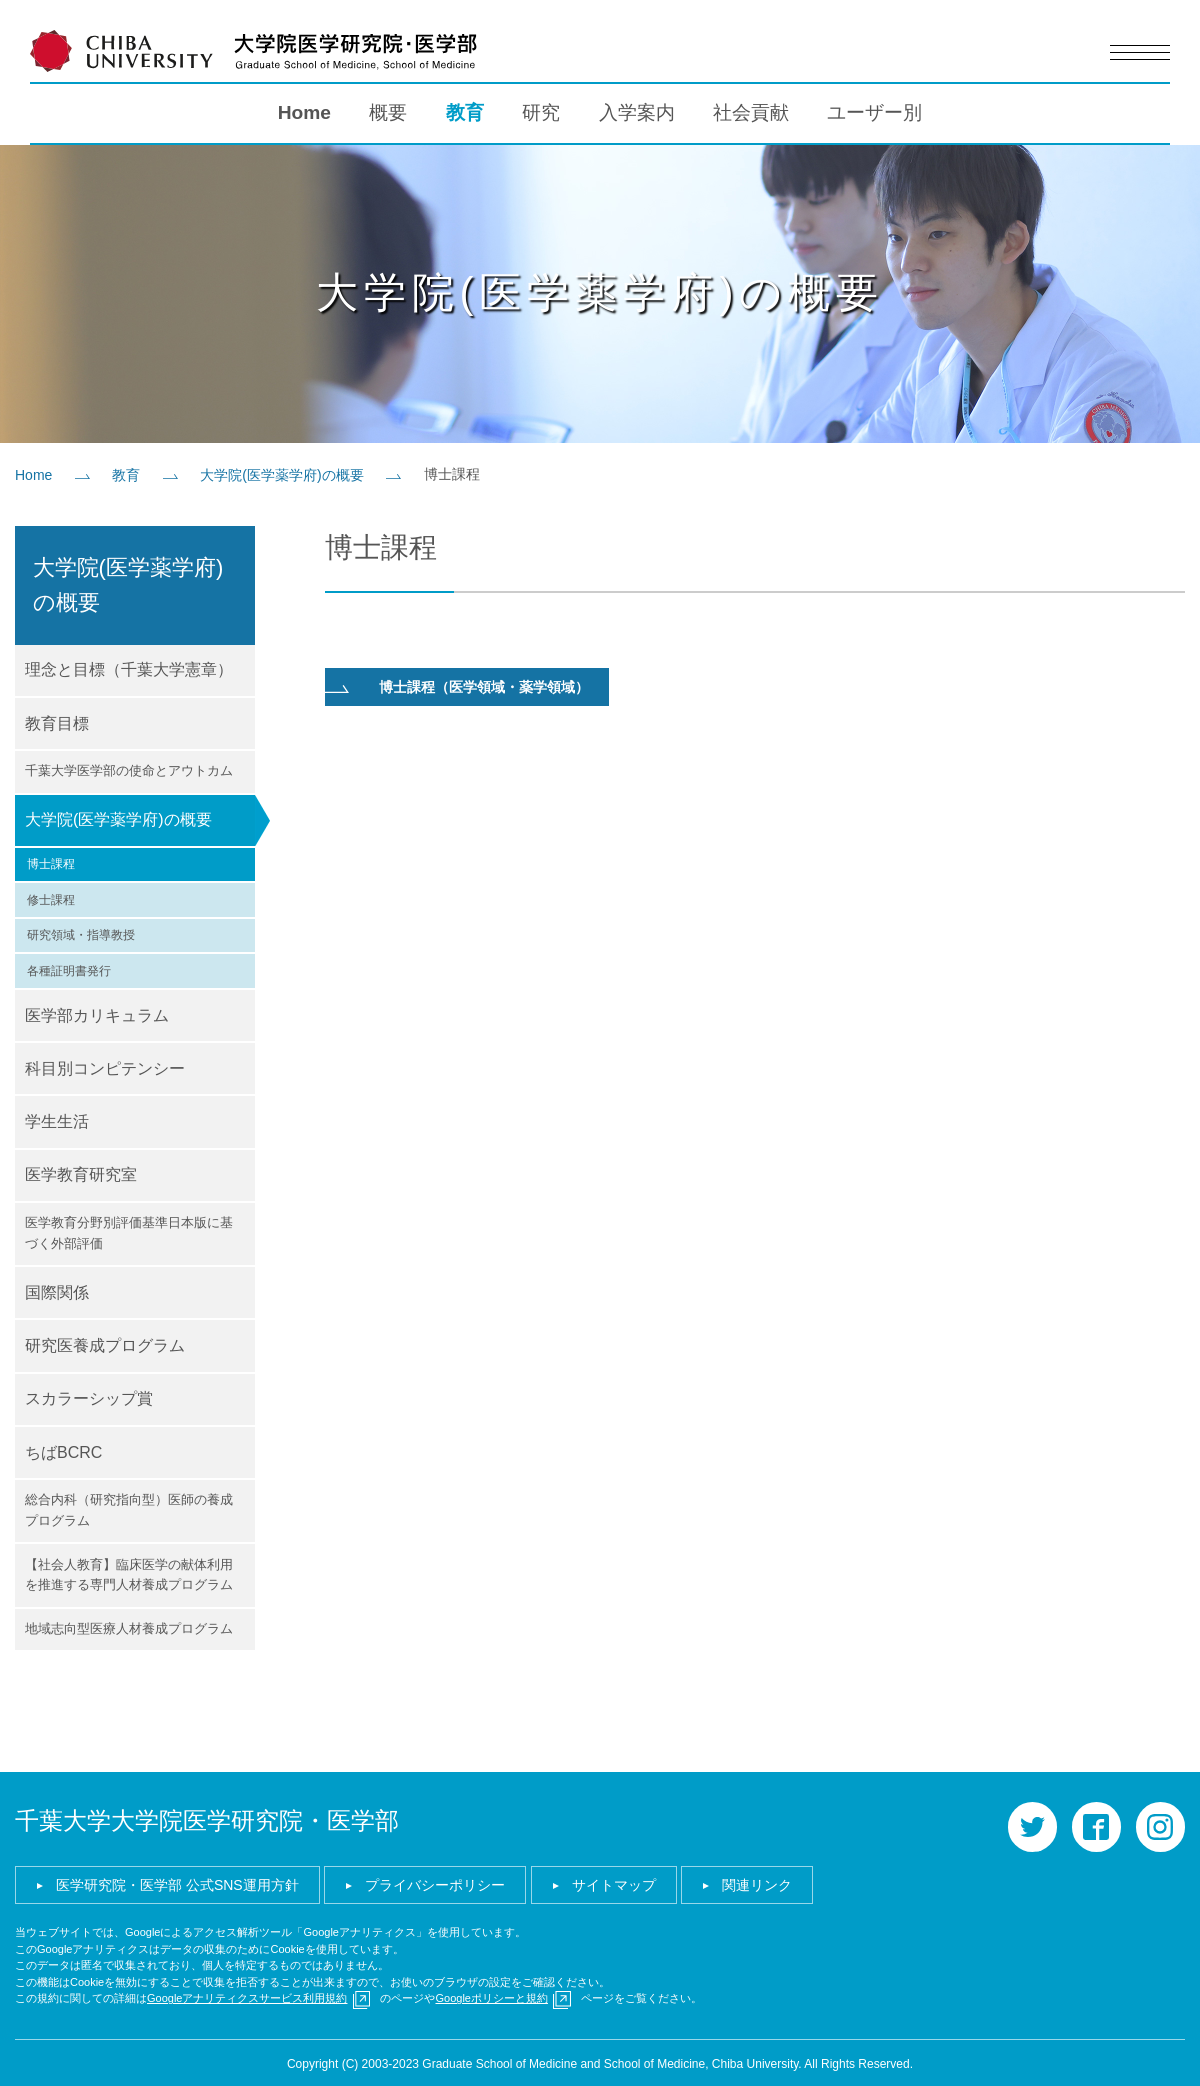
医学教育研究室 (81, 1172)
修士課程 (51, 898)
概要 (388, 110)
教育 (465, 110)
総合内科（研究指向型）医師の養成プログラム (129, 1508)
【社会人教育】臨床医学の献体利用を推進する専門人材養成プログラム (129, 1573)
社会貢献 (751, 110)
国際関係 (57, 1290)
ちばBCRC (63, 1450)
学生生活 (57, 1119)
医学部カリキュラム (97, 1013)
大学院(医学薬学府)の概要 (281, 473)
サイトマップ (614, 1883)
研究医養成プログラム (105, 1343)
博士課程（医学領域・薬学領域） (484, 685)
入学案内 (637, 110)
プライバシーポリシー (435, 1883)
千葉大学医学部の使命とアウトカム (129, 768)
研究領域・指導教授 (81, 933)
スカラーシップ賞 (89, 1396)
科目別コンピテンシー (105, 1066)
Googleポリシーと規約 (491, 1996)
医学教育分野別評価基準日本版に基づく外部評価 (129, 1231)
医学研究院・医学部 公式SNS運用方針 (177, 1883)
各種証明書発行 (69, 969)
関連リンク (757, 1883)
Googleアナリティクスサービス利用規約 (247, 1996)
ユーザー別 (874, 110)
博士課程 (51, 862)
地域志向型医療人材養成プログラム (129, 1626)
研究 (541, 110)
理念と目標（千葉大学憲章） (129, 667)
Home (304, 110)
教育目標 (57, 721)
